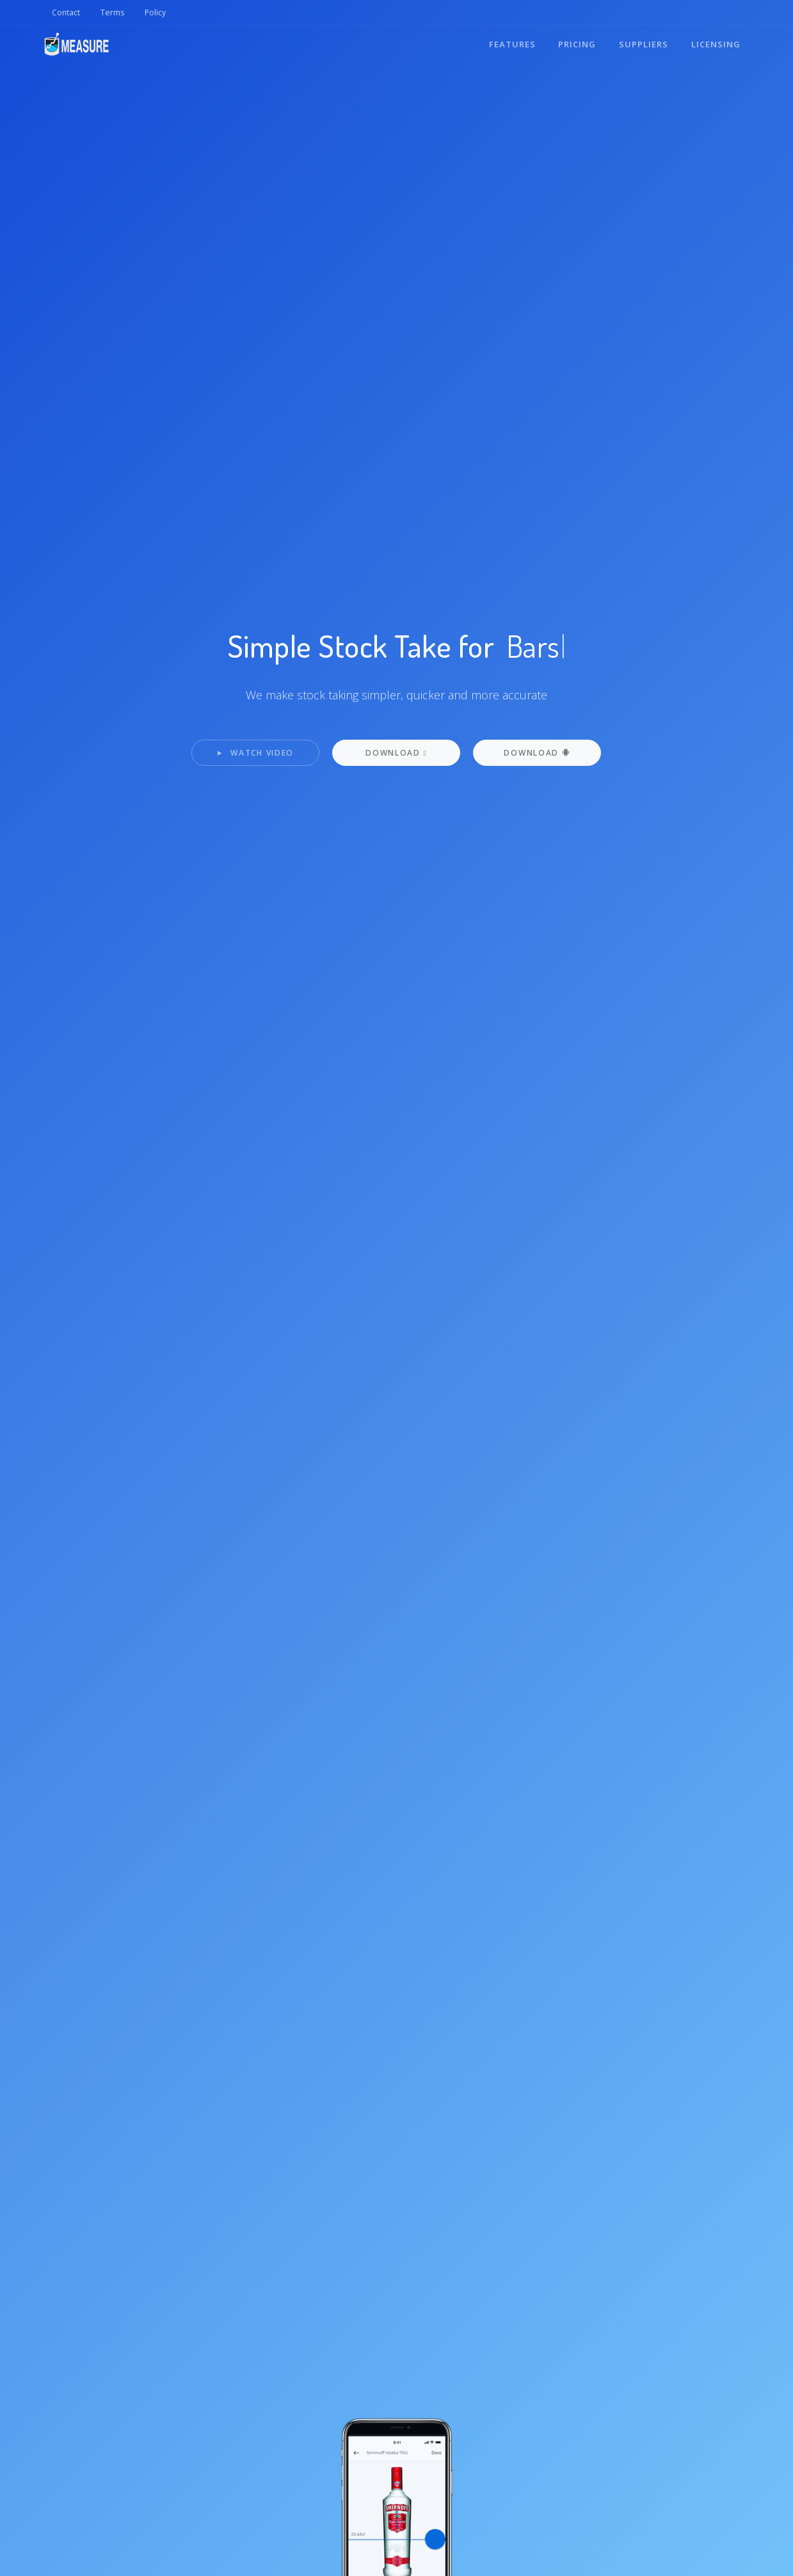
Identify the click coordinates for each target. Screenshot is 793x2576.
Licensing (716, 43)
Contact (66, 12)
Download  (396, 752)
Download (537, 752)
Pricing (577, 43)
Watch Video (256, 752)
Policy (155, 12)
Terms (112, 12)
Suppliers (643, 43)
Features (511, 43)
